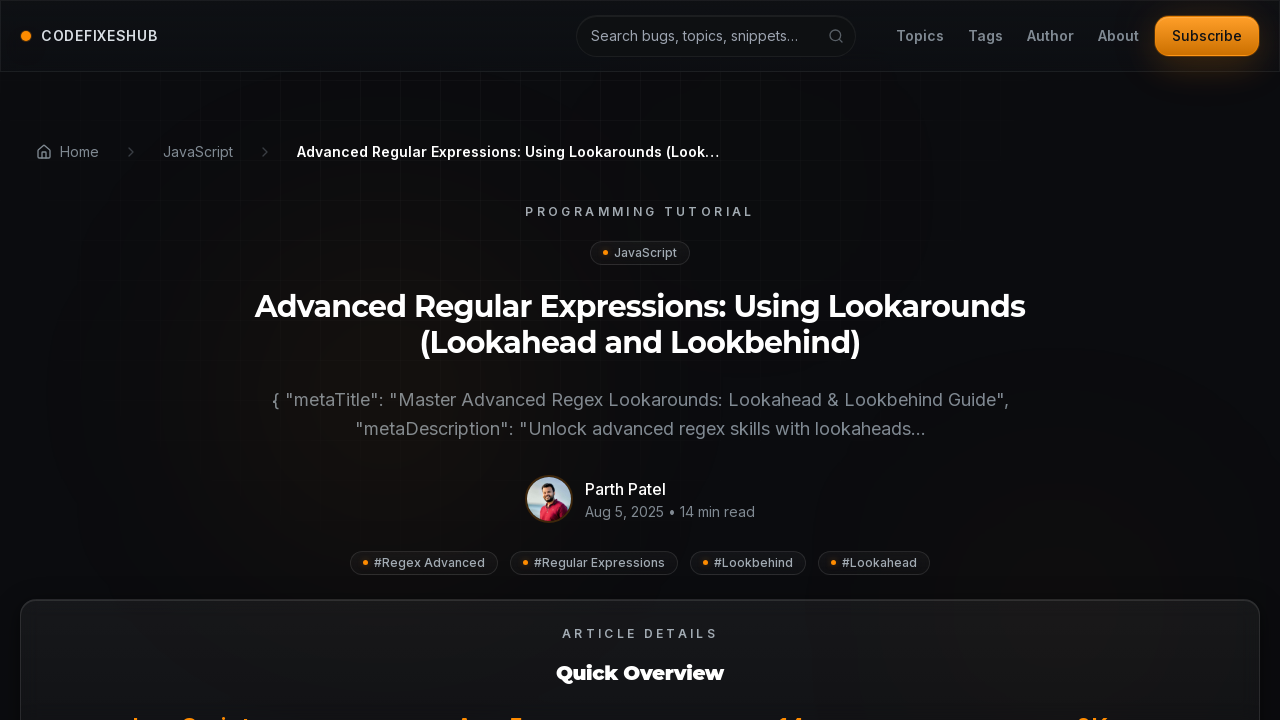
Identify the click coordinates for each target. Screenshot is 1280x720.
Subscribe (1207, 35)
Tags (985, 36)
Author (1050, 36)
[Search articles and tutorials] (716, 36)
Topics (920, 36)
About (1118, 36)
